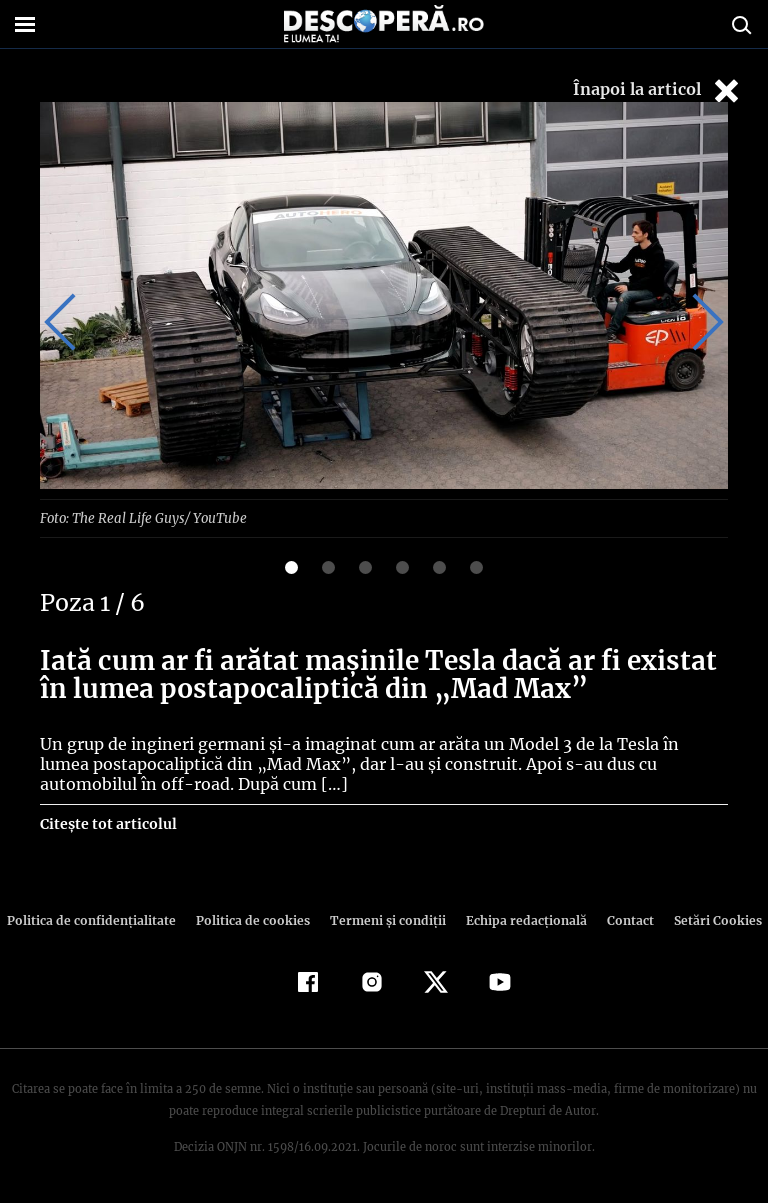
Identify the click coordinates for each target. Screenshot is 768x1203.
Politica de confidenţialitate (100, 919)
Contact (622, 919)
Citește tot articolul (107, 823)
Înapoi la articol (658, 90)
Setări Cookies (707, 919)
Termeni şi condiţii (385, 919)
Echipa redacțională (520, 919)
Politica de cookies (255, 919)
